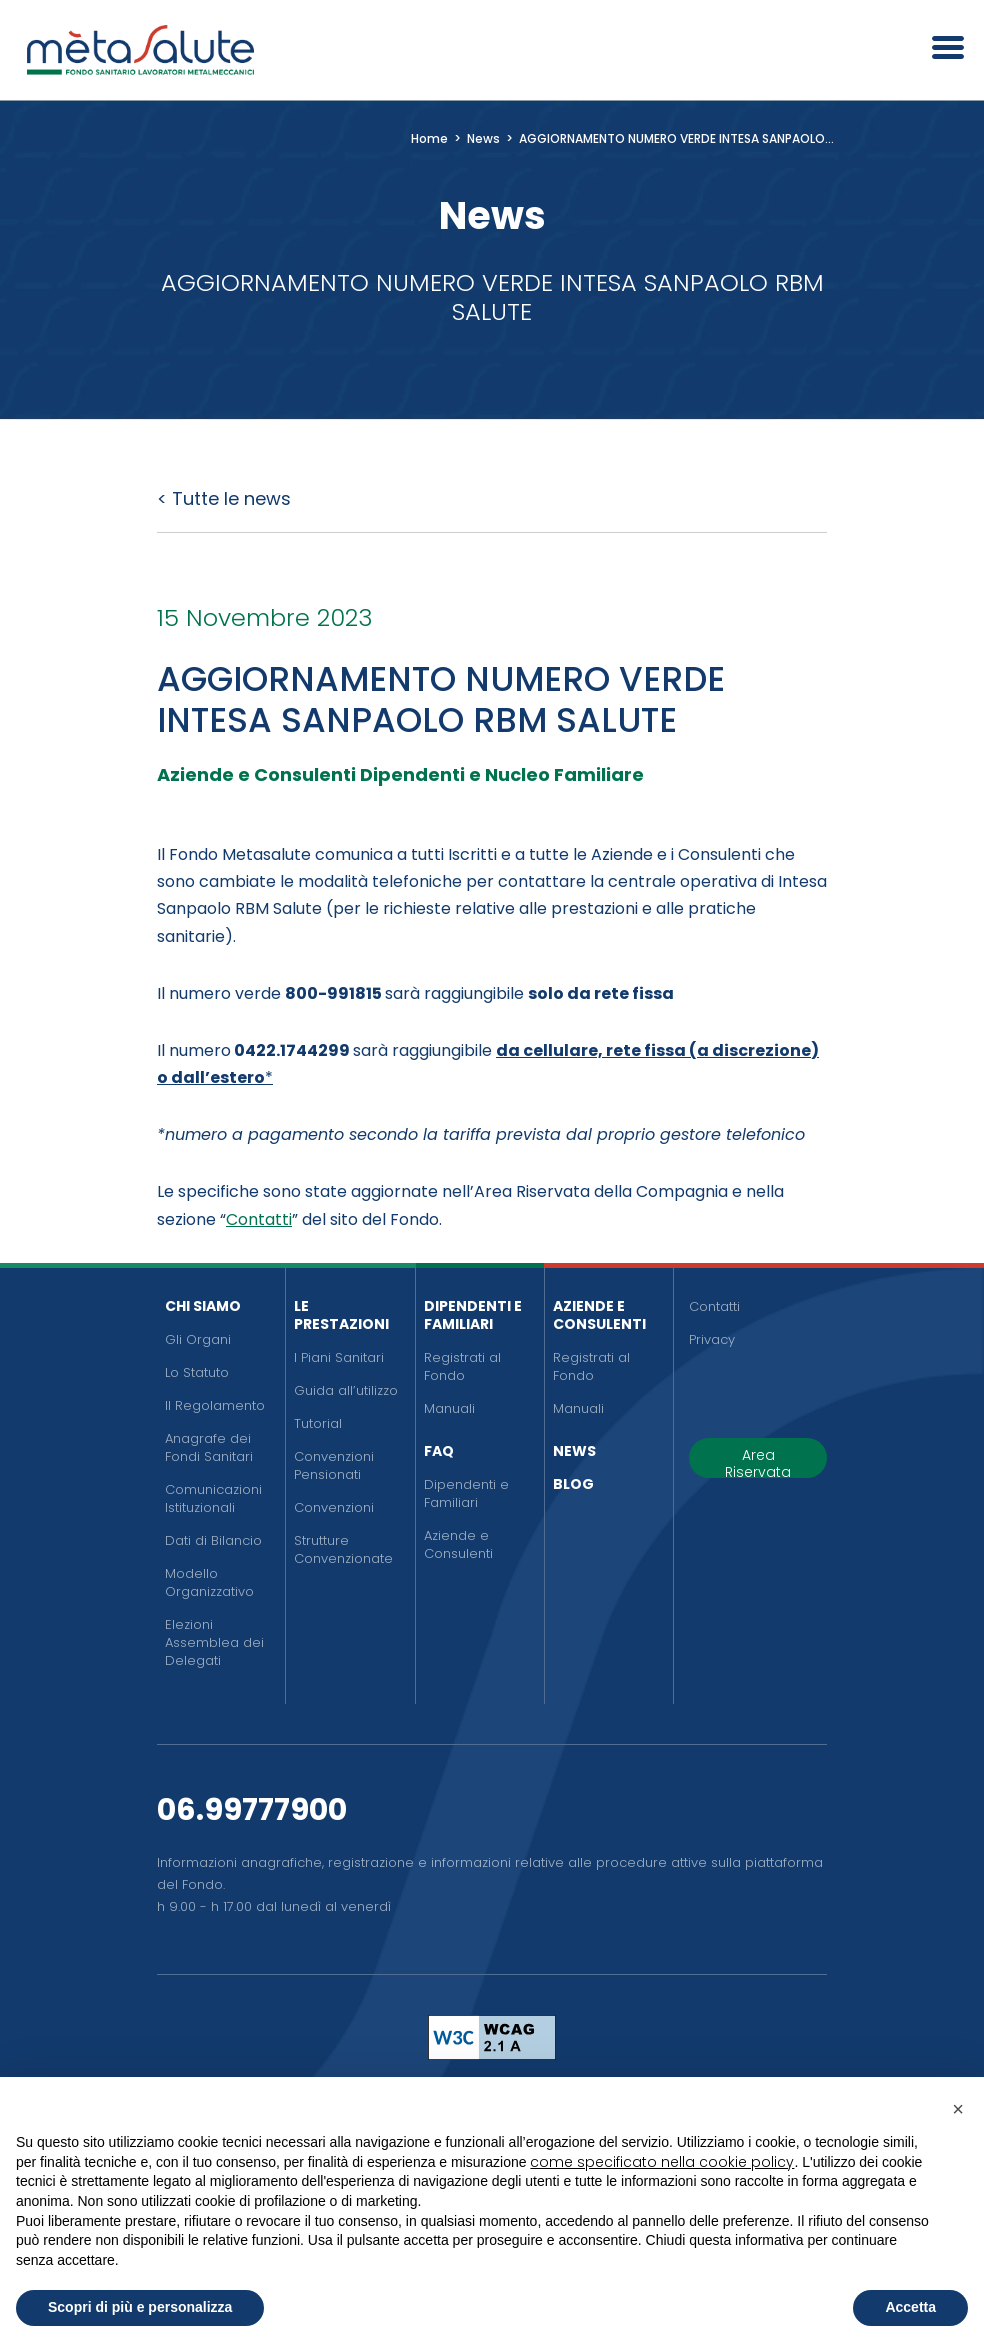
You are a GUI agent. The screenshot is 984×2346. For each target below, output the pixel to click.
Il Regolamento (215, 1405)
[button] (958, 2109)
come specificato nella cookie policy (662, 2162)
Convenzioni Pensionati (334, 1465)
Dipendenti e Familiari (473, 1315)
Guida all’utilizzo (346, 1390)
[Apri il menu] (941, 50)
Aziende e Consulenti (458, 1544)
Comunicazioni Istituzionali (213, 1498)
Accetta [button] (910, 2307)
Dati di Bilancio (213, 1540)
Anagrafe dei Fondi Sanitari (209, 1447)
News (574, 1451)
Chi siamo (203, 1306)
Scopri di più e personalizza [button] (140, 2307)
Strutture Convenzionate (343, 1549)
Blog (573, 1484)
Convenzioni (334, 1507)
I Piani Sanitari (339, 1357)
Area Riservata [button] (758, 1461)
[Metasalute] (140, 50)
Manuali (449, 1408)
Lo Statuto (197, 1372)
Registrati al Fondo (462, 1366)
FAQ (439, 1451)
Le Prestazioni (341, 1315)
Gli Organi (198, 1339)
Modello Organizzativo (209, 1582)
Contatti (259, 1219)
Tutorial (318, 1423)
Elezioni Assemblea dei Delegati (214, 1642)
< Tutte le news (224, 498)
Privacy (712, 1339)
